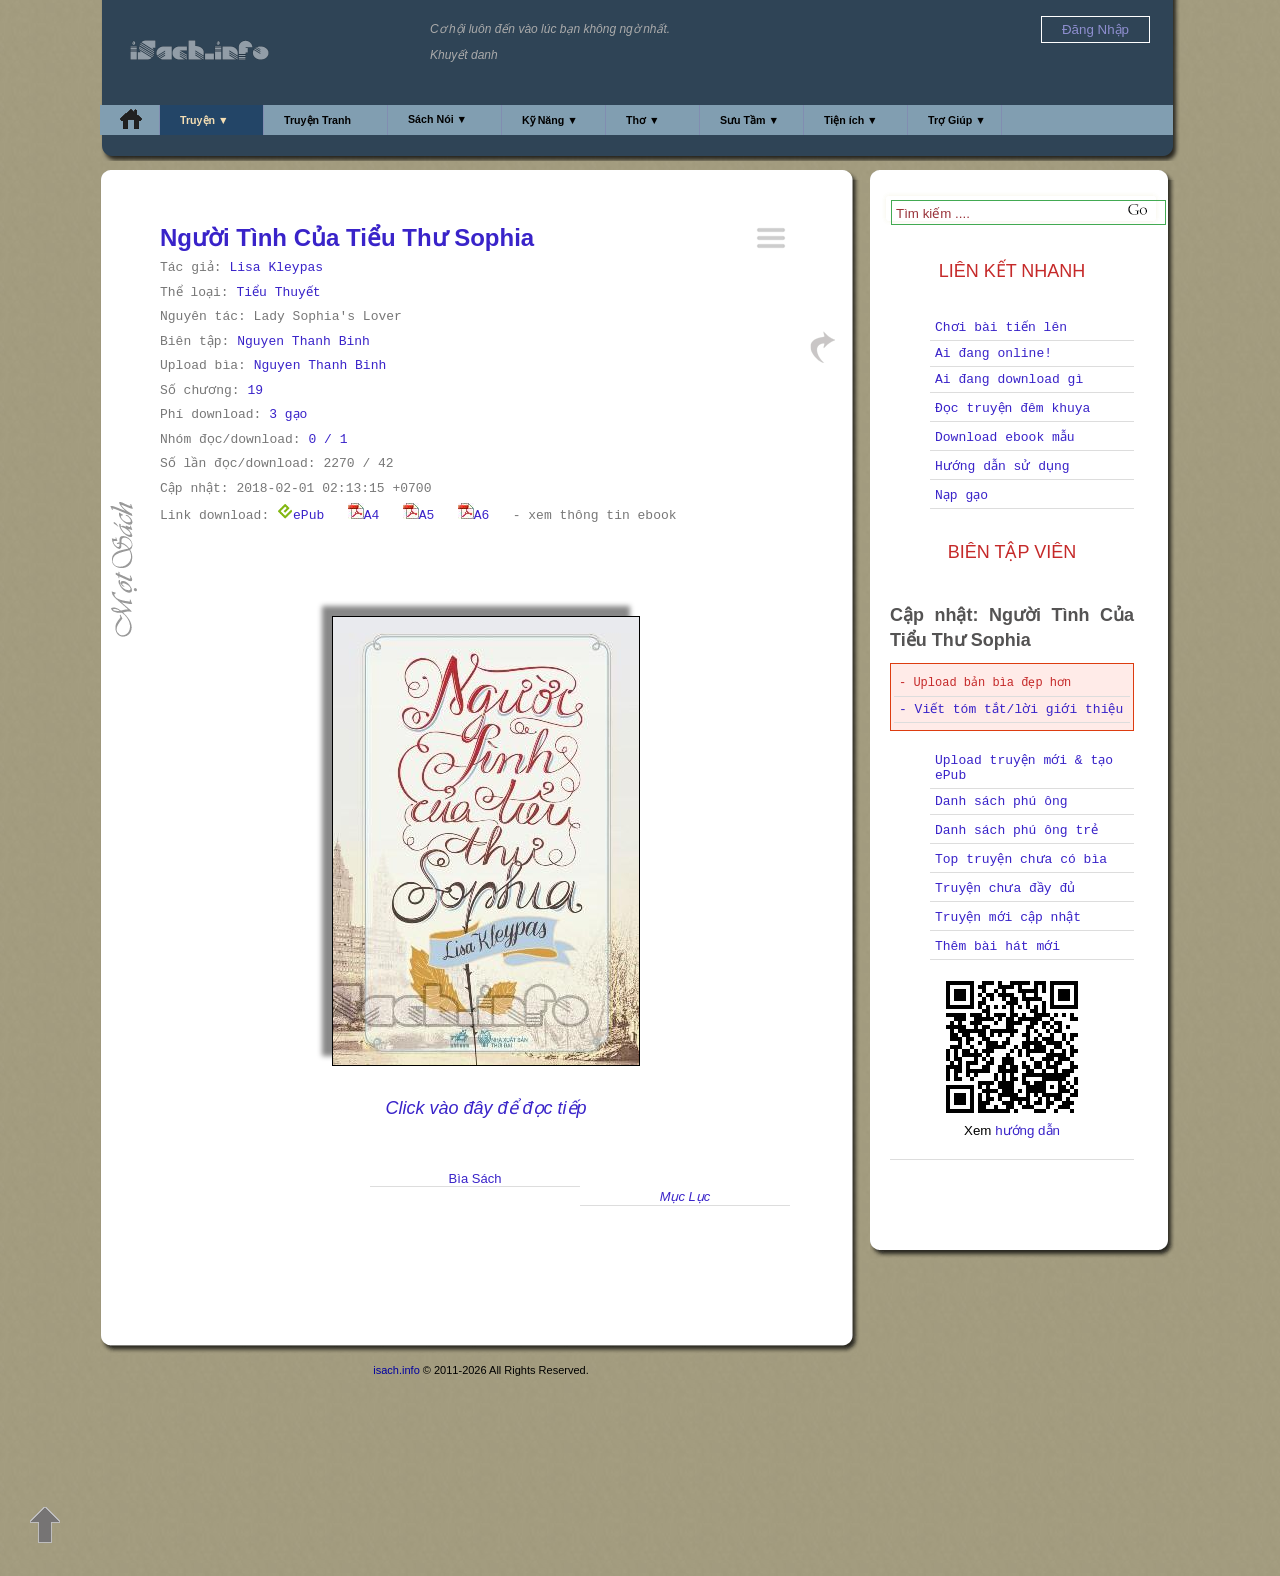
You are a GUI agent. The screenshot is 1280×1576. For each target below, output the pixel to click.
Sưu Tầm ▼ (749, 120)
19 (255, 390)
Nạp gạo (961, 495)
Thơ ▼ (643, 120)
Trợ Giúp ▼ (957, 120)
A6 (474, 515)
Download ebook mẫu (1005, 437)
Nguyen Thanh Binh (303, 341)
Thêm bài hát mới (997, 946)
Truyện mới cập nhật (1008, 917)
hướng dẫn (1027, 1130)
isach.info (396, 1370)
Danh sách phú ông (1001, 801)
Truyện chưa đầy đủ (1005, 888)
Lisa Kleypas (276, 267)
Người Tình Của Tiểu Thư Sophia (347, 237)
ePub (300, 515)
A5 (419, 515)
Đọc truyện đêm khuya (1012, 408)
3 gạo (288, 414)
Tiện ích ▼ (851, 120)
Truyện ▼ (204, 120)
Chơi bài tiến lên (1001, 327)
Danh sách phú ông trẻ (1016, 830)
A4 (364, 515)
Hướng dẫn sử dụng (1002, 466)
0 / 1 (327, 439)
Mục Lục (685, 1196)
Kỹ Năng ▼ (550, 120)
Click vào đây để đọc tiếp (485, 1108)
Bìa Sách (475, 1178)
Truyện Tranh (317, 120)
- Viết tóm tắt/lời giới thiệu (1011, 709)
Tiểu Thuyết (278, 292)
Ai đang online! (993, 353)
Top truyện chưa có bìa (1021, 859)
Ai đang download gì (1009, 379)
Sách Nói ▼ (437, 119)
